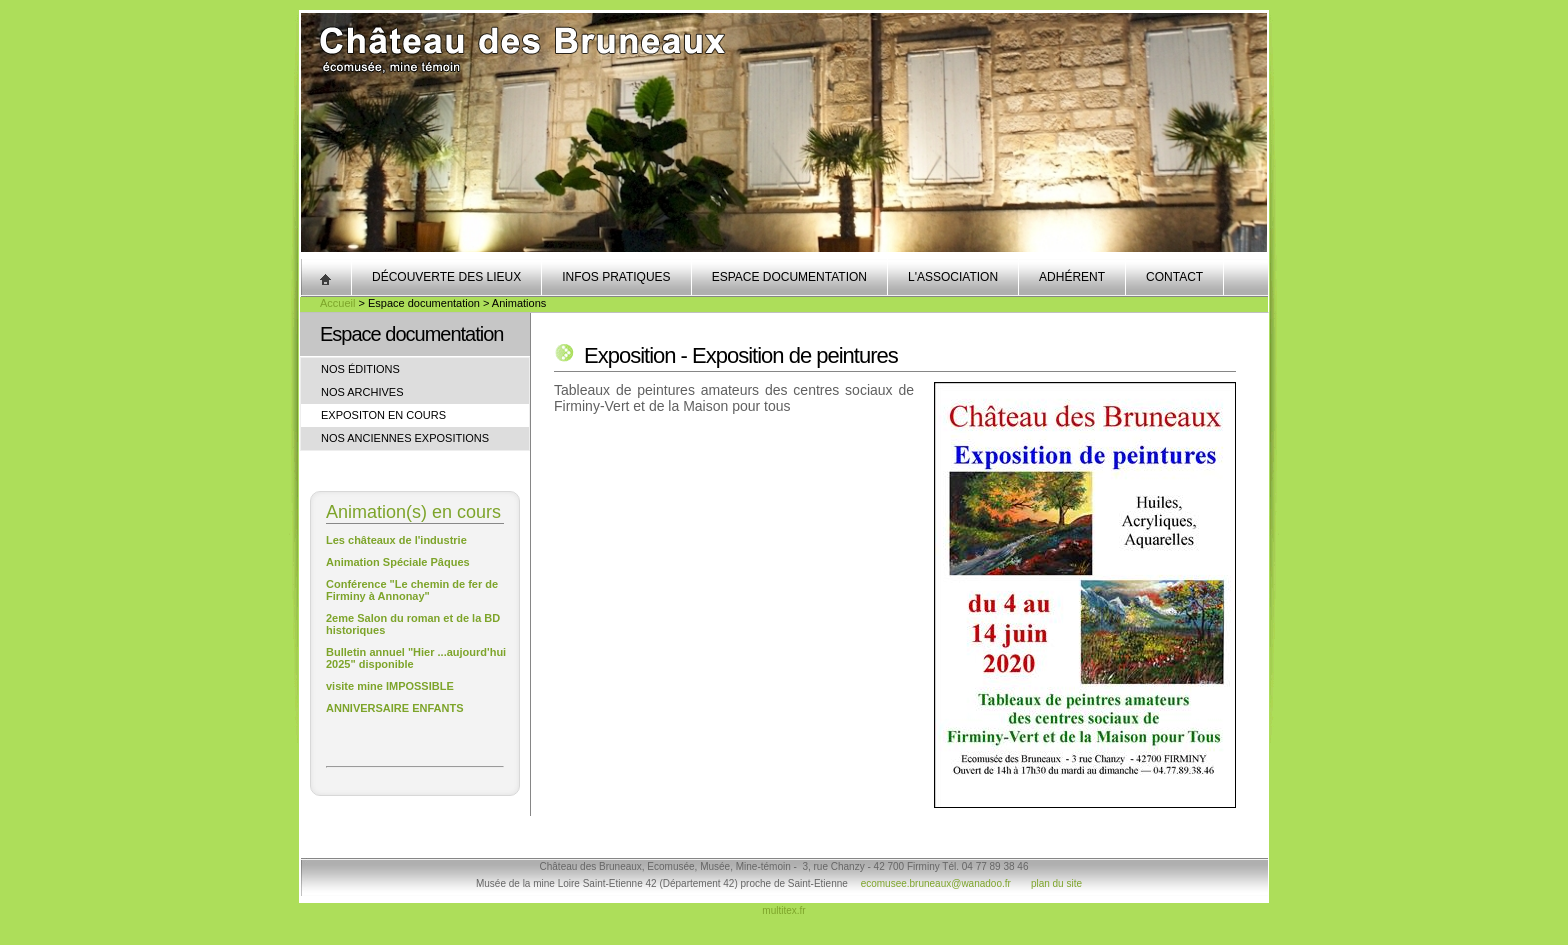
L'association (953, 277)
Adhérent (1072, 277)
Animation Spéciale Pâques (398, 562)
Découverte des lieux (446, 277)
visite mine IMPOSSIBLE (390, 686)
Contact (1174, 277)
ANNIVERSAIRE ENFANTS (395, 708)
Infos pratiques (616, 277)
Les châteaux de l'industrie (396, 540)
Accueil (337, 303)
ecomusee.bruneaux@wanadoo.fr (936, 883)
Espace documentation (789, 277)
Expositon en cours (383, 415)
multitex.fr (783, 910)
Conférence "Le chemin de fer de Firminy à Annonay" (412, 590)
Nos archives (362, 392)
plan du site (1056, 883)
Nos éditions (360, 369)
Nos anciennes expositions (405, 438)
